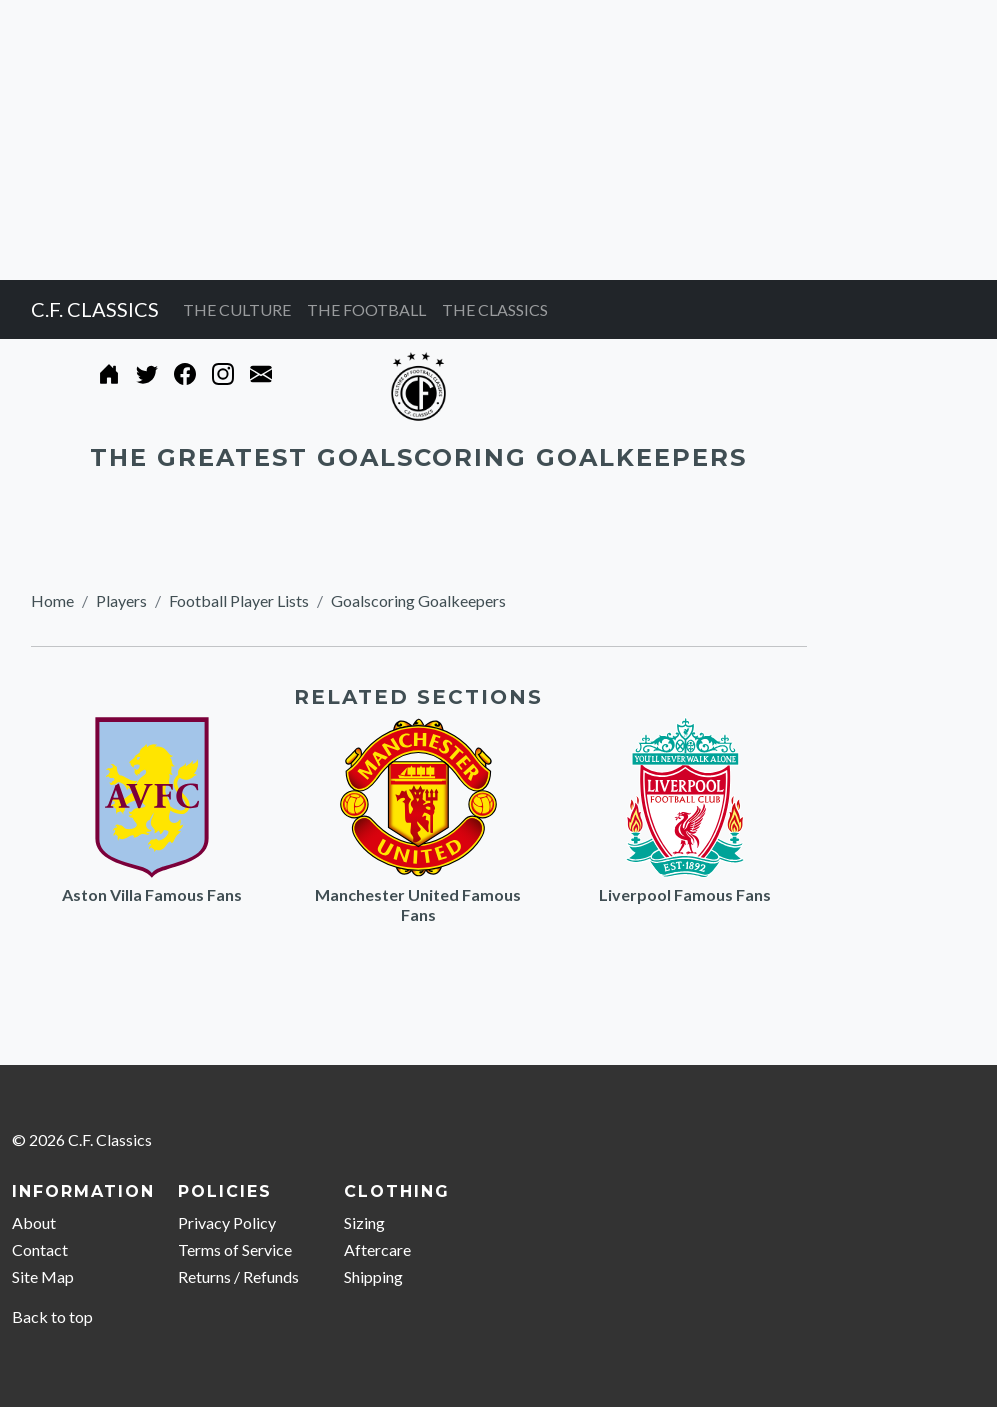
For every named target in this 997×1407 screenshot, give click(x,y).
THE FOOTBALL (366, 309)
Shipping (373, 1276)
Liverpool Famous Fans (685, 894)
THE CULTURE (237, 309)
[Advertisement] (498, 140)
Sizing (364, 1222)
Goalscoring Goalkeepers (418, 600)
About (34, 1222)
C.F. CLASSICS (95, 309)
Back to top (52, 1316)
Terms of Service (235, 1249)
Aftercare (377, 1249)
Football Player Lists (239, 600)
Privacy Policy (227, 1222)
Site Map (43, 1276)
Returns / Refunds (238, 1276)
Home (52, 600)
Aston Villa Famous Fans (152, 894)
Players (121, 600)
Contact (40, 1249)
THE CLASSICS (495, 309)
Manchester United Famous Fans (418, 904)
